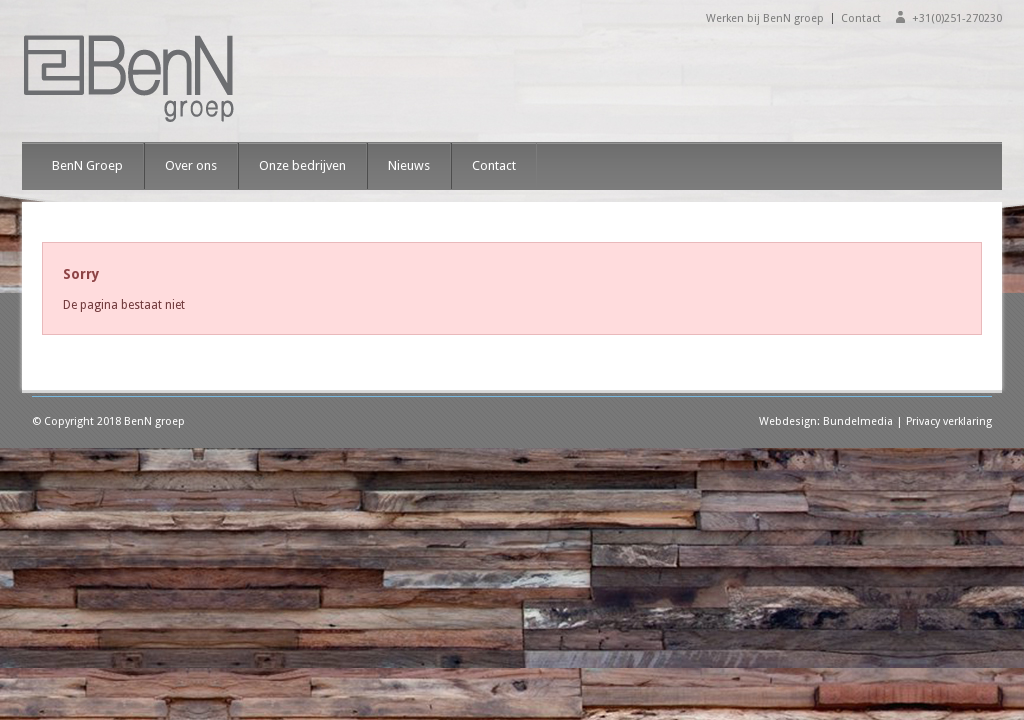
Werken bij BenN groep (765, 18)
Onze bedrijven (302, 165)
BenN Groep (87, 165)
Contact (861, 18)
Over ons (191, 165)
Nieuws (409, 165)
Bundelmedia (858, 421)
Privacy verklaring (949, 421)
